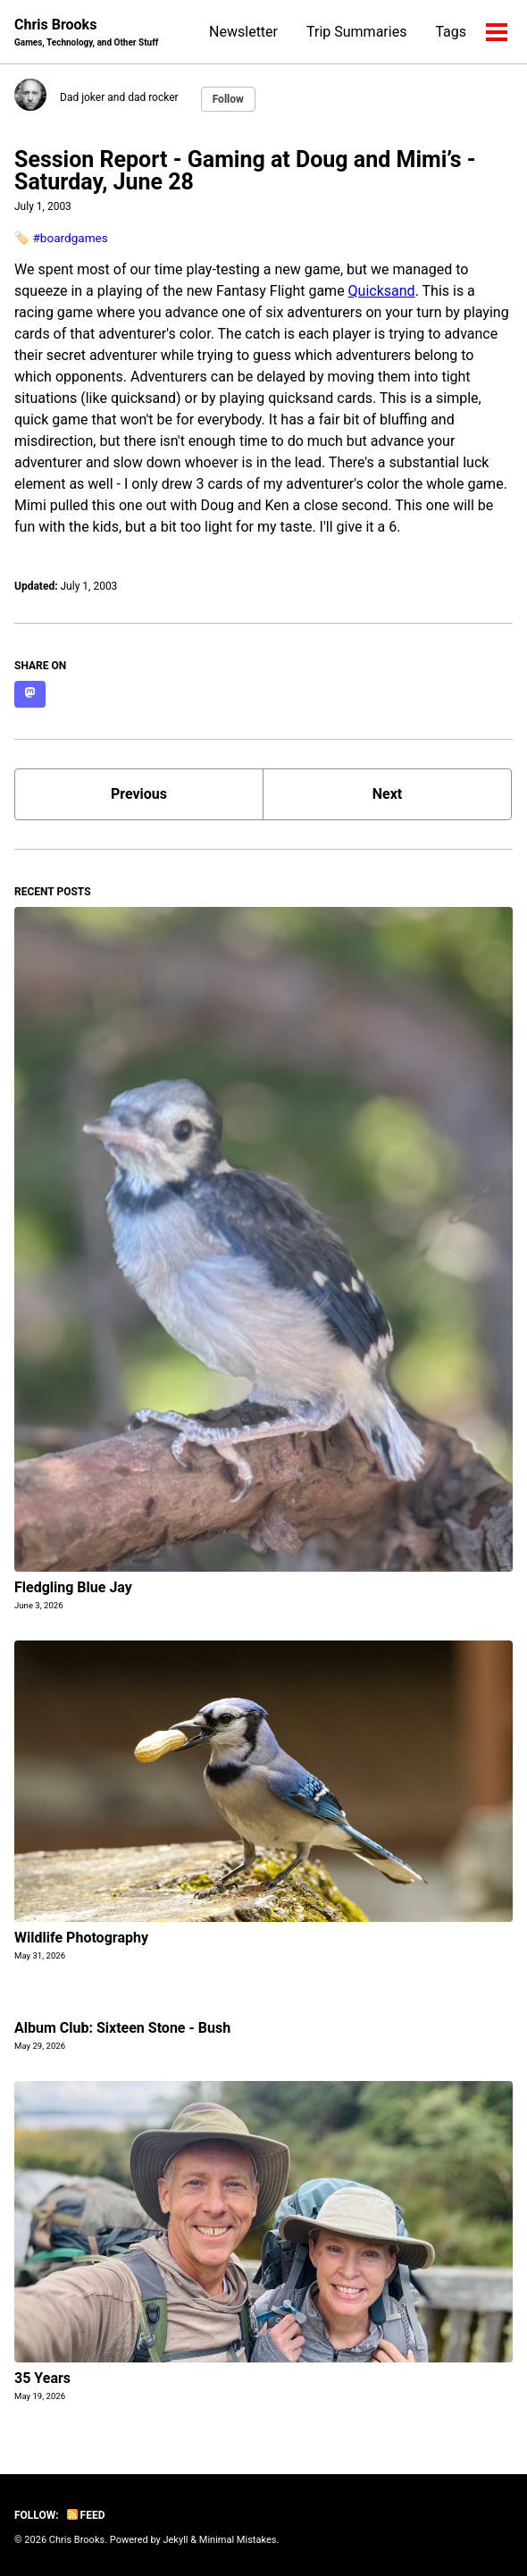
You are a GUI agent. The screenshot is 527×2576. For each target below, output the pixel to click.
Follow (228, 99)
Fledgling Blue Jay (73, 1587)
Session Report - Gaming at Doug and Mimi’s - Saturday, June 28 (245, 171)
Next (387, 793)
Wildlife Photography (81, 1937)
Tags (450, 31)
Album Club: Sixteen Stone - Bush (122, 2027)
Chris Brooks (86, 32)
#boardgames (69, 238)
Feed (86, 2515)
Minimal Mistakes (238, 2540)
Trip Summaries (356, 31)
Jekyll (175, 2540)
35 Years (42, 2378)
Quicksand (381, 290)
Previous (139, 793)
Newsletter (243, 31)
